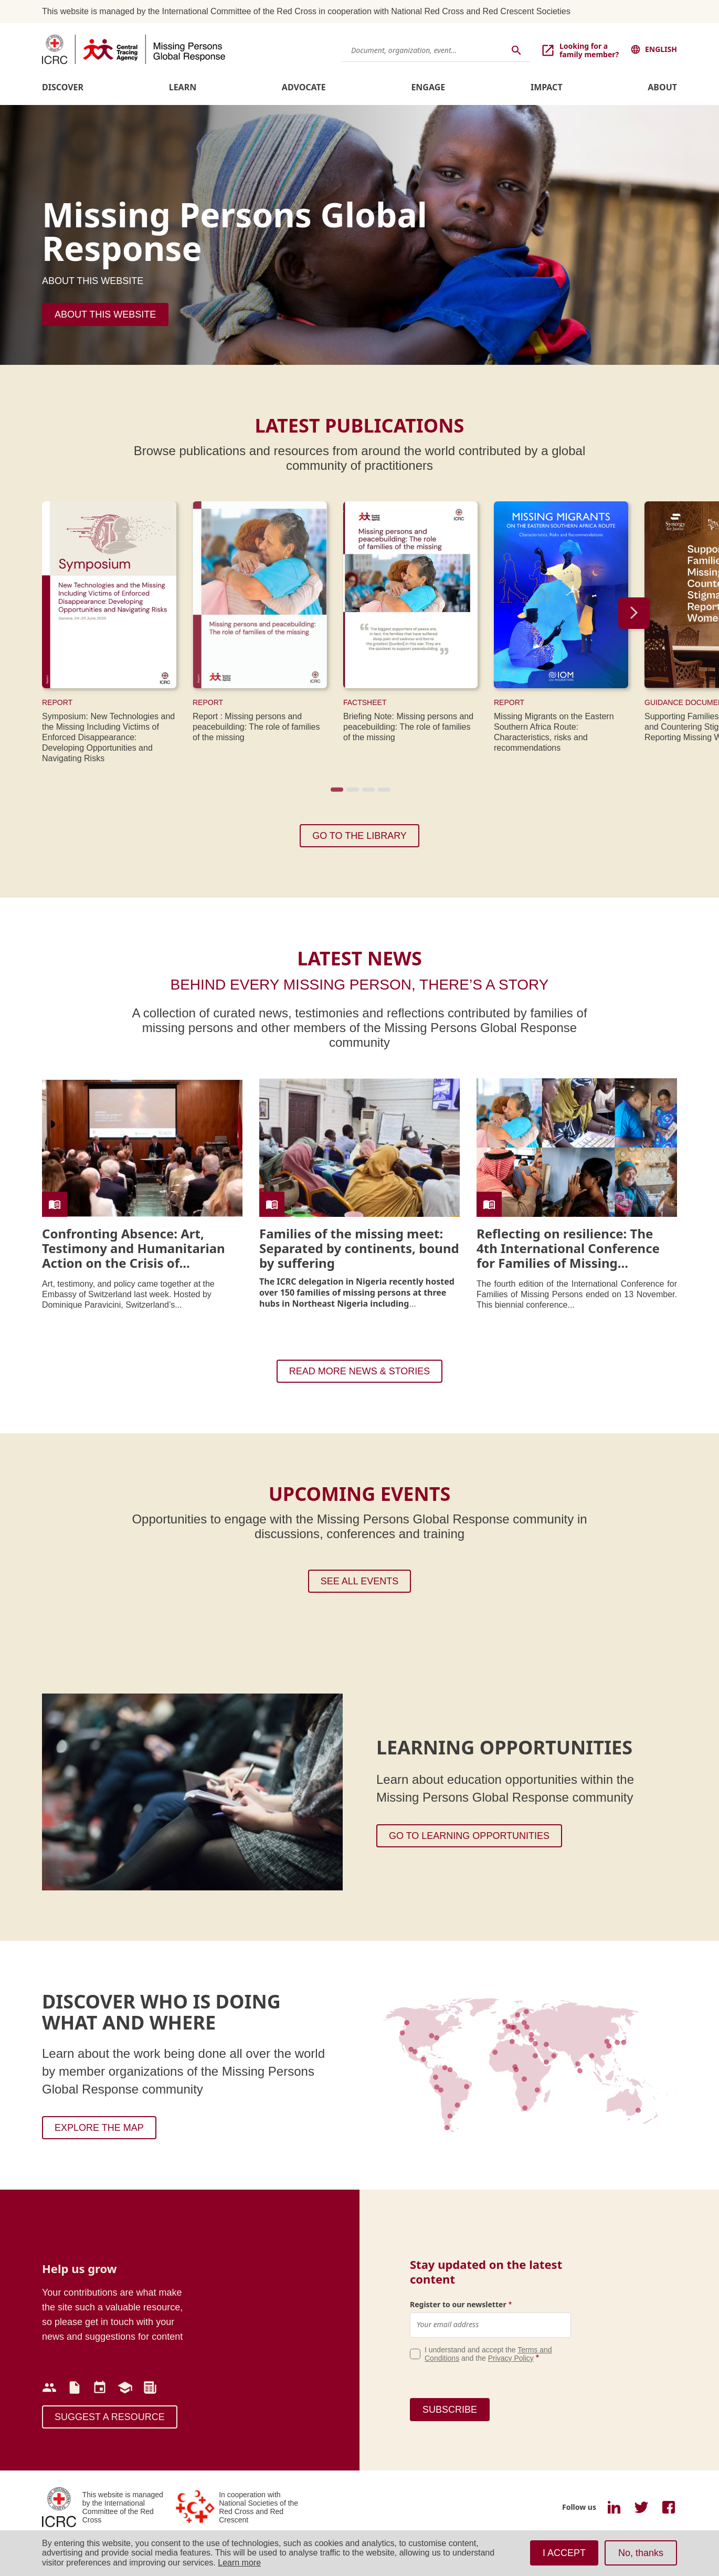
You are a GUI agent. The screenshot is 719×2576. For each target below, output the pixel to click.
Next (634, 613)
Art (47, 1283)
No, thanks (640, 2553)
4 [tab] (383, 792)
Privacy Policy (511, 2358)
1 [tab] (336, 792)
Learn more (239, 2562)
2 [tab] (351, 792)
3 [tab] (367, 792)
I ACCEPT (564, 2553)
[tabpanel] (117, 635)
